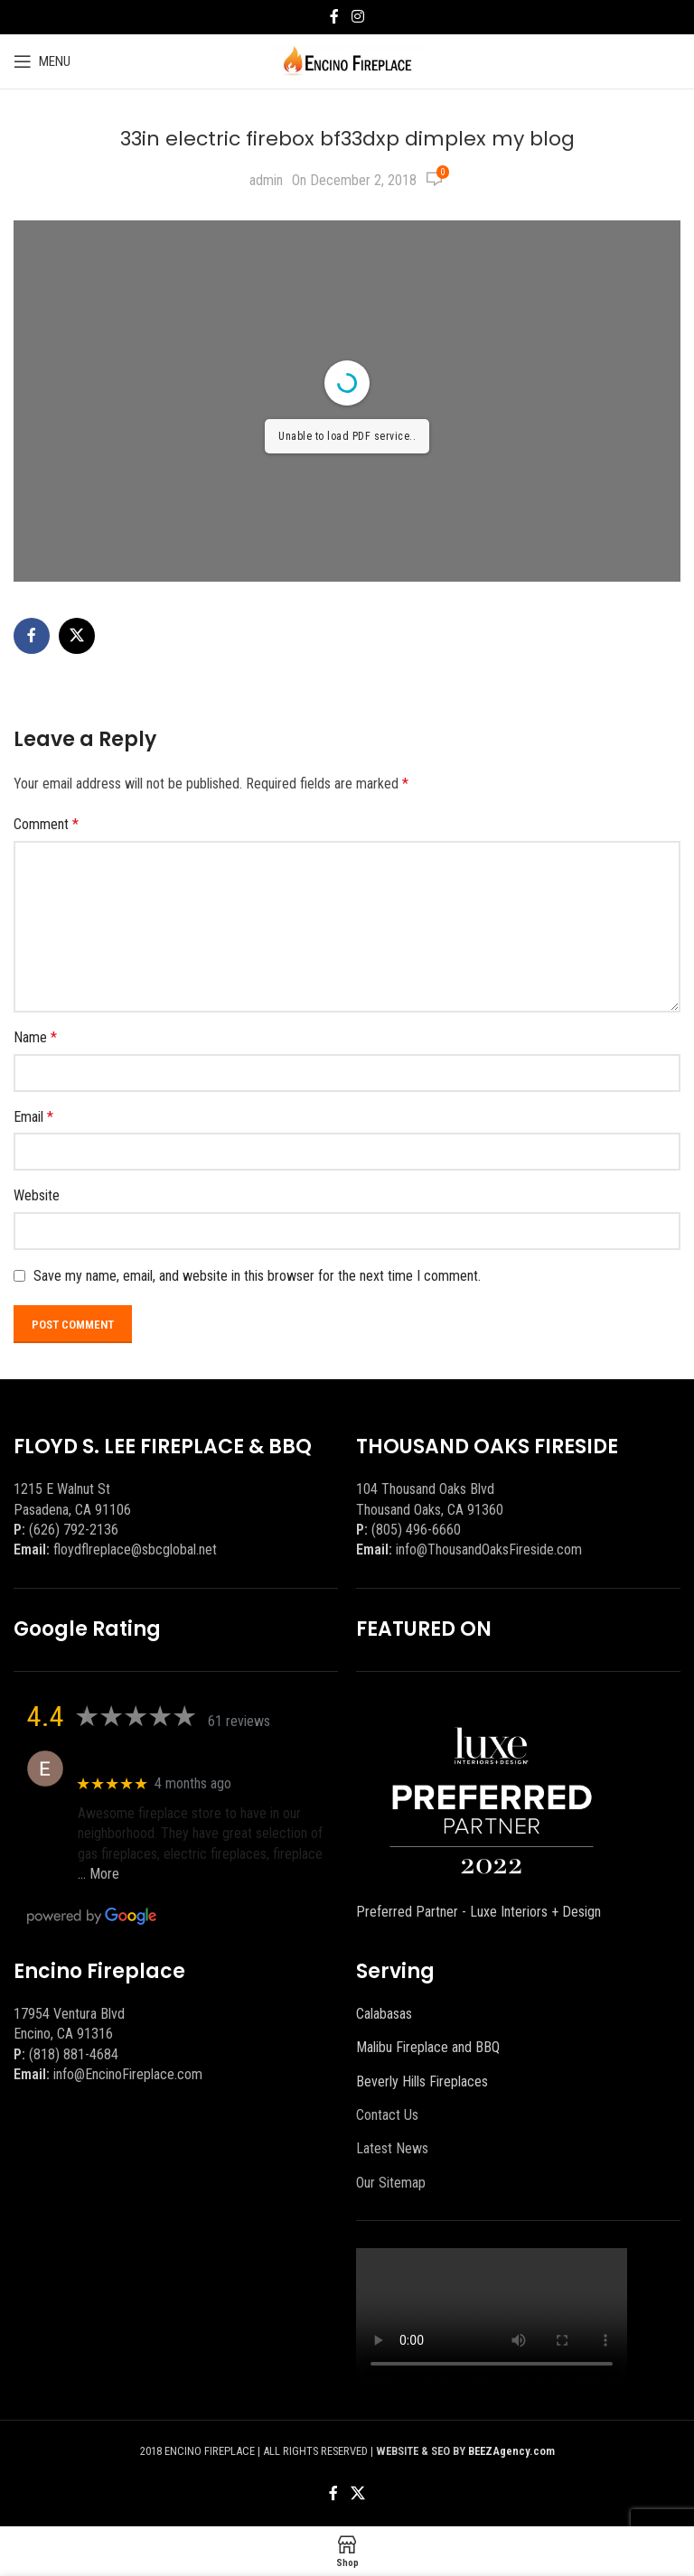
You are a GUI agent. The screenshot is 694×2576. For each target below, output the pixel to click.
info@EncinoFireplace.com (127, 2074)
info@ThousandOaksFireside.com (489, 1549)
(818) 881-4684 (73, 2054)
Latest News (392, 2148)
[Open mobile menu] (42, 61)
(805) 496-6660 (416, 1529)
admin (266, 180)
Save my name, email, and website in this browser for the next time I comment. (257, 1275)
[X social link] (77, 636)
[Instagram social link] (357, 17)
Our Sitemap (391, 2182)
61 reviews (239, 1721)
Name (35, 1037)
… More (98, 1873)
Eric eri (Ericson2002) (143, 1759)
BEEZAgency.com (511, 2451)
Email (33, 1116)
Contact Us (387, 2114)
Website (37, 1195)
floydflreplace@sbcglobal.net (135, 1549)
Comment (46, 824)
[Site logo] (347, 60)
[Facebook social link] (334, 17)
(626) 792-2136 (73, 1529)
